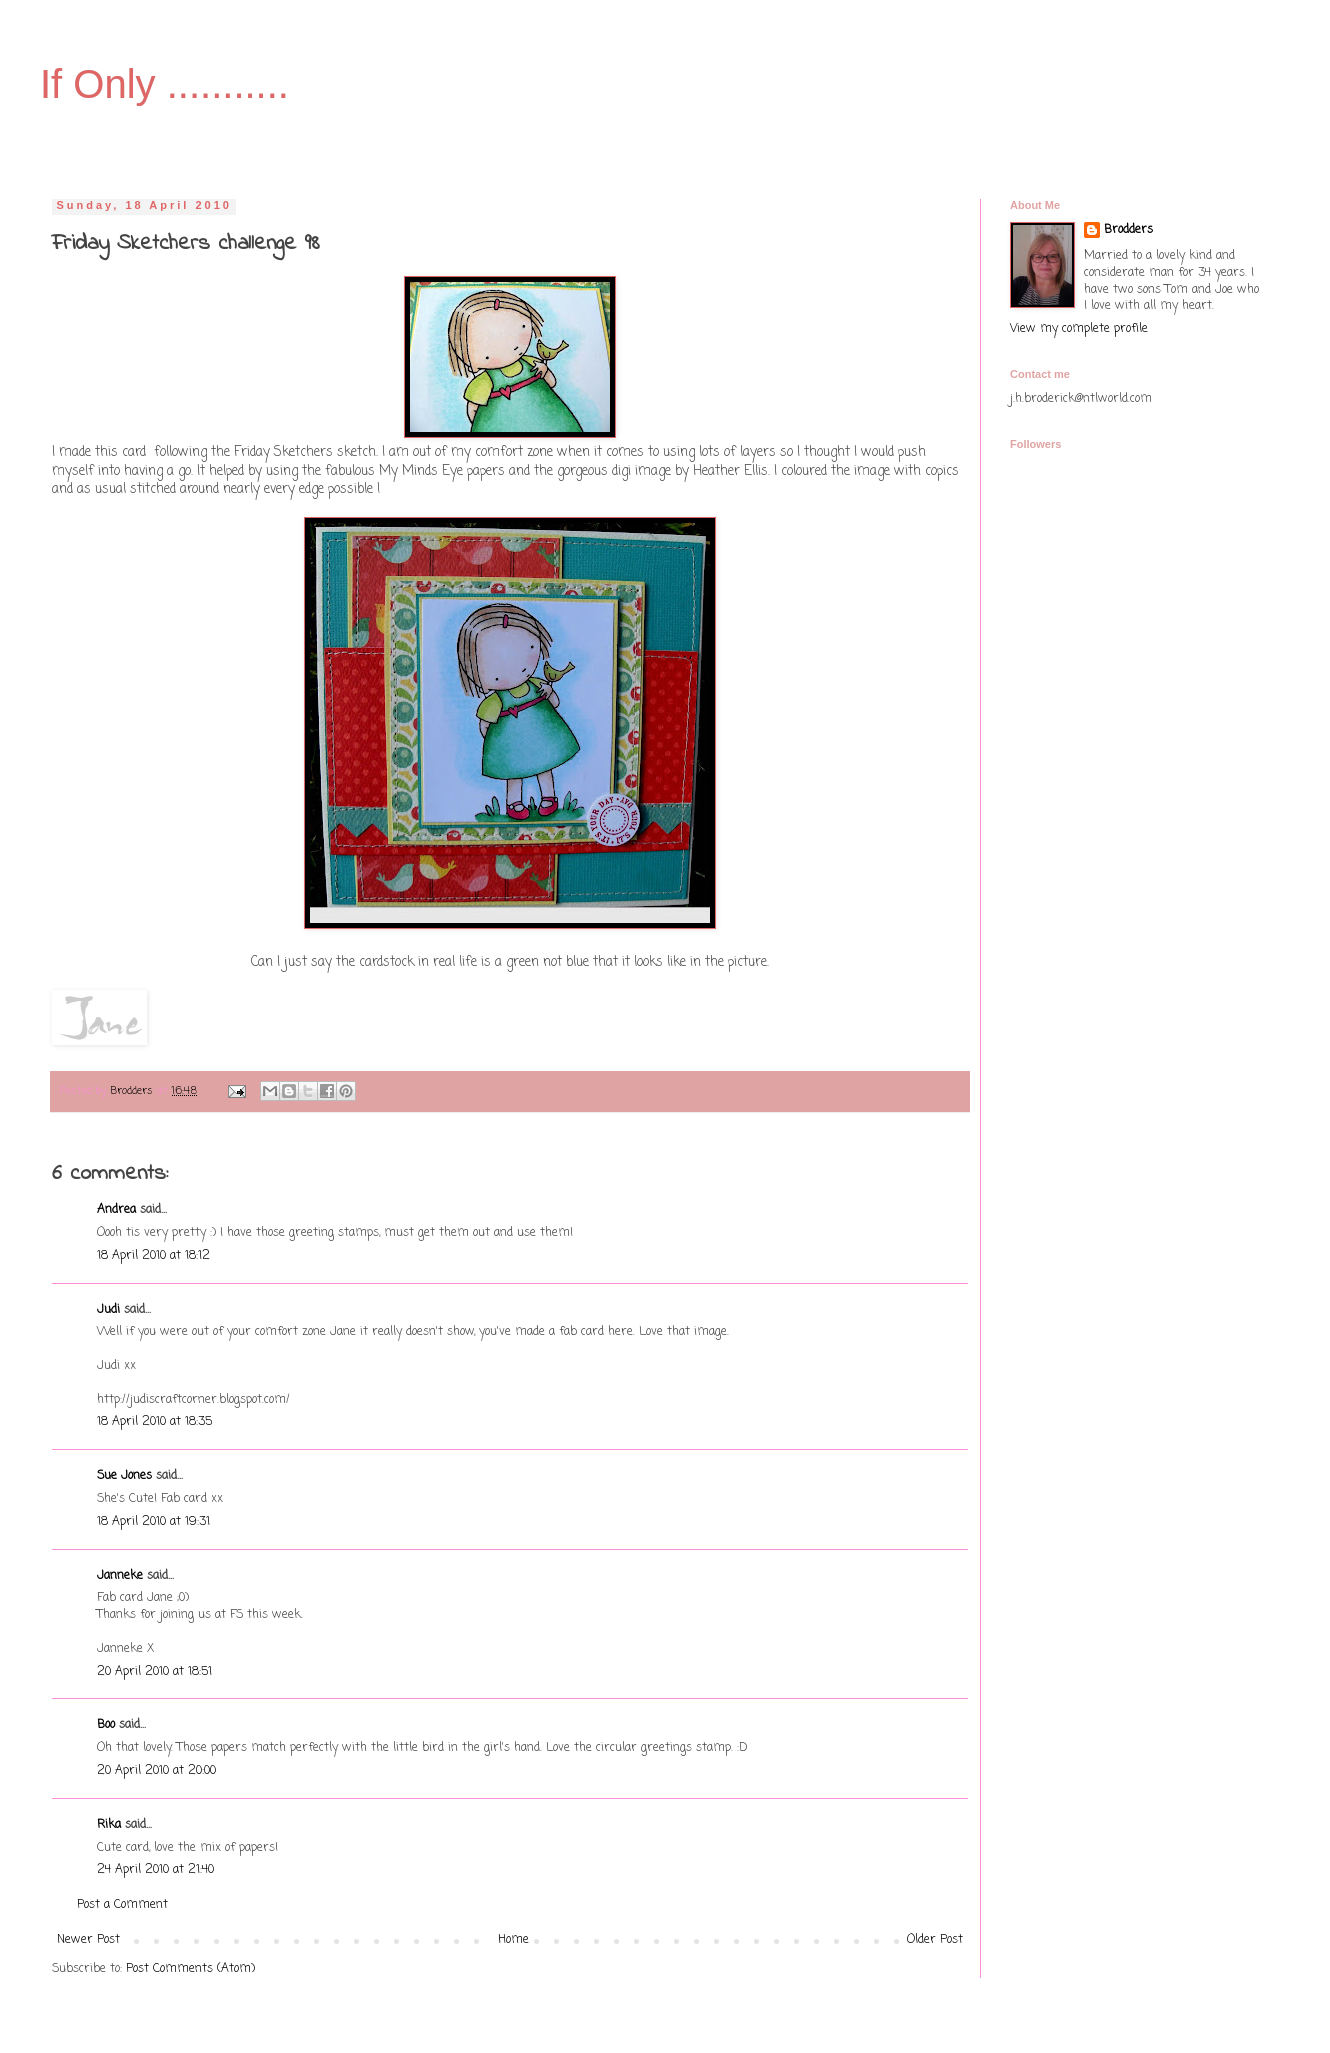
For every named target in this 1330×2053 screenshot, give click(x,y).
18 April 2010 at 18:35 (154, 1422)
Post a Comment (122, 1905)
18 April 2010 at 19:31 (153, 1522)
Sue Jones (124, 1476)
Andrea (116, 1210)
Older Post (935, 1940)
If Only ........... (164, 84)
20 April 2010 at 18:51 (154, 1672)
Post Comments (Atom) (190, 1969)
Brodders (1128, 230)
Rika (109, 1825)
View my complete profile (1079, 329)
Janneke (120, 1576)
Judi (108, 1310)
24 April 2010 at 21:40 (155, 1870)
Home (513, 1940)
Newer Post (88, 1940)
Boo (106, 1725)
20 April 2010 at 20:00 (156, 1771)
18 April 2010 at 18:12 (153, 1256)
